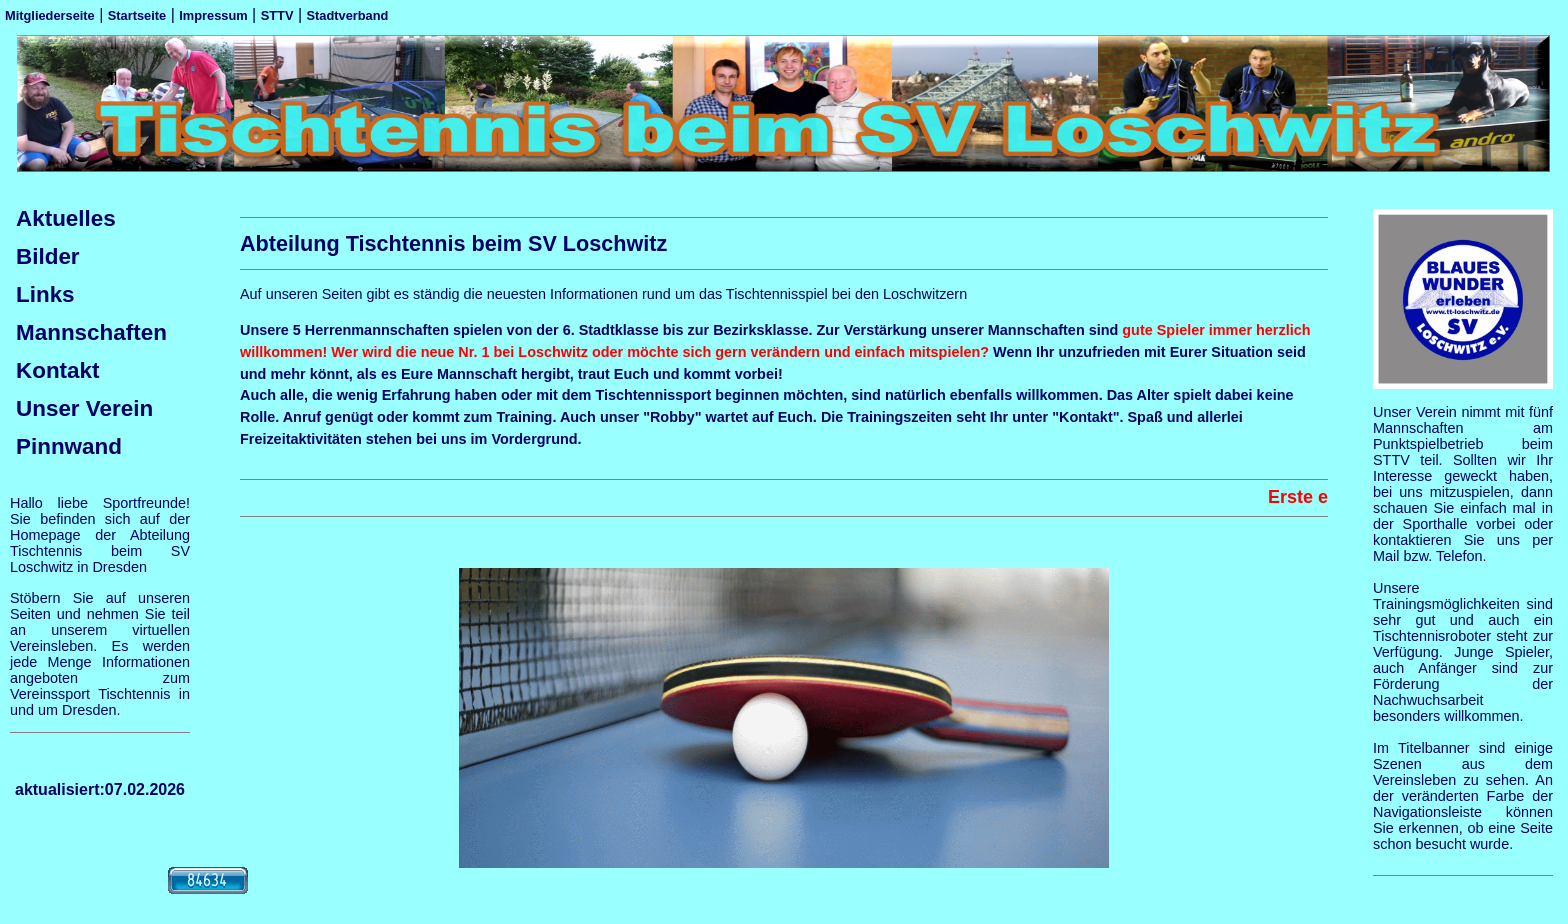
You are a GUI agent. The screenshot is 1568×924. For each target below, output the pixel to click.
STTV (277, 15)
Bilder (48, 256)
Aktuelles (66, 218)
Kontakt (58, 370)
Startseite (137, 15)
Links (45, 294)
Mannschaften (91, 332)
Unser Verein (84, 408)
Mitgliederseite (50, 15)
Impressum (213, 15)
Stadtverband (348, 15)
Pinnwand (69, 446)
